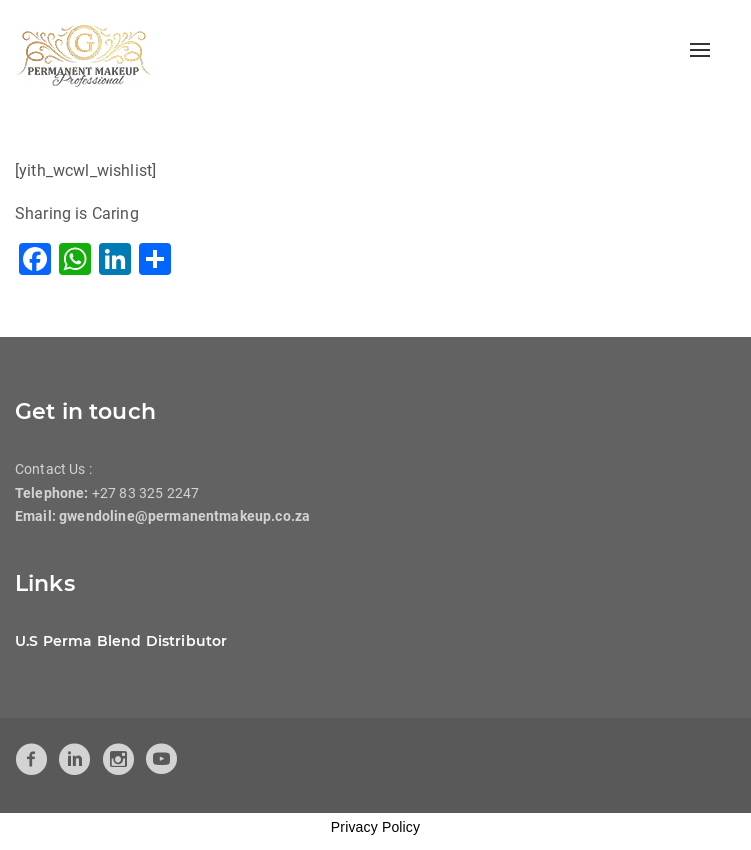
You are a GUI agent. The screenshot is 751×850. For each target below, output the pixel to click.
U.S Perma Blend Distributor (121, 641)
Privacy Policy (375, 827)
